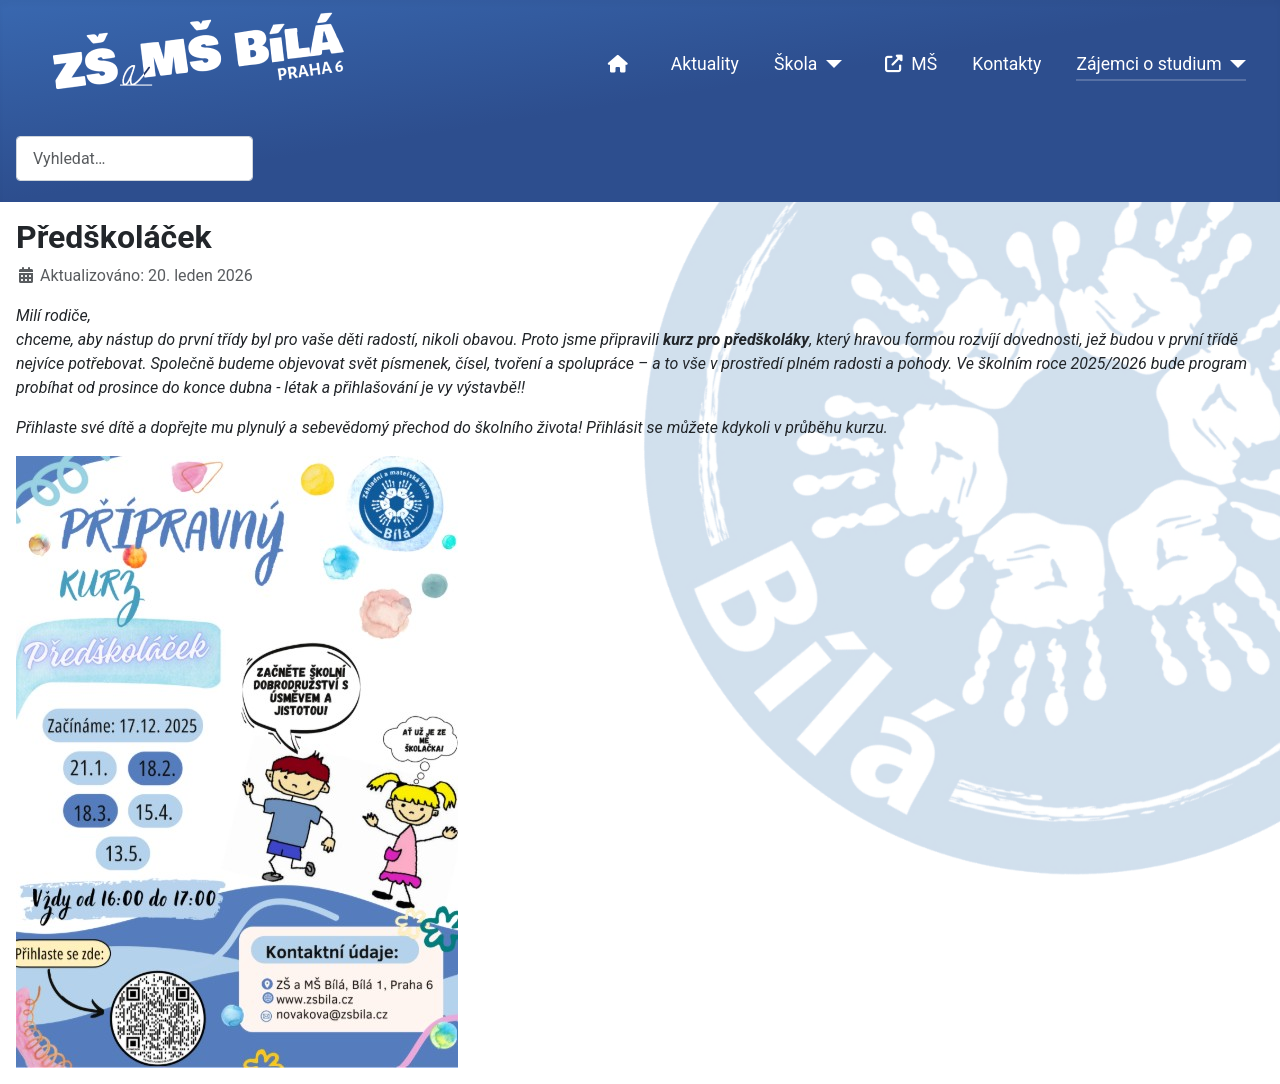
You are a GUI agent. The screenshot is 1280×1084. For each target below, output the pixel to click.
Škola (795, 64)
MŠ (907, 64)
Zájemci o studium (1148, 64)
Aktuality (705, 64)
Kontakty (1006, 64)
